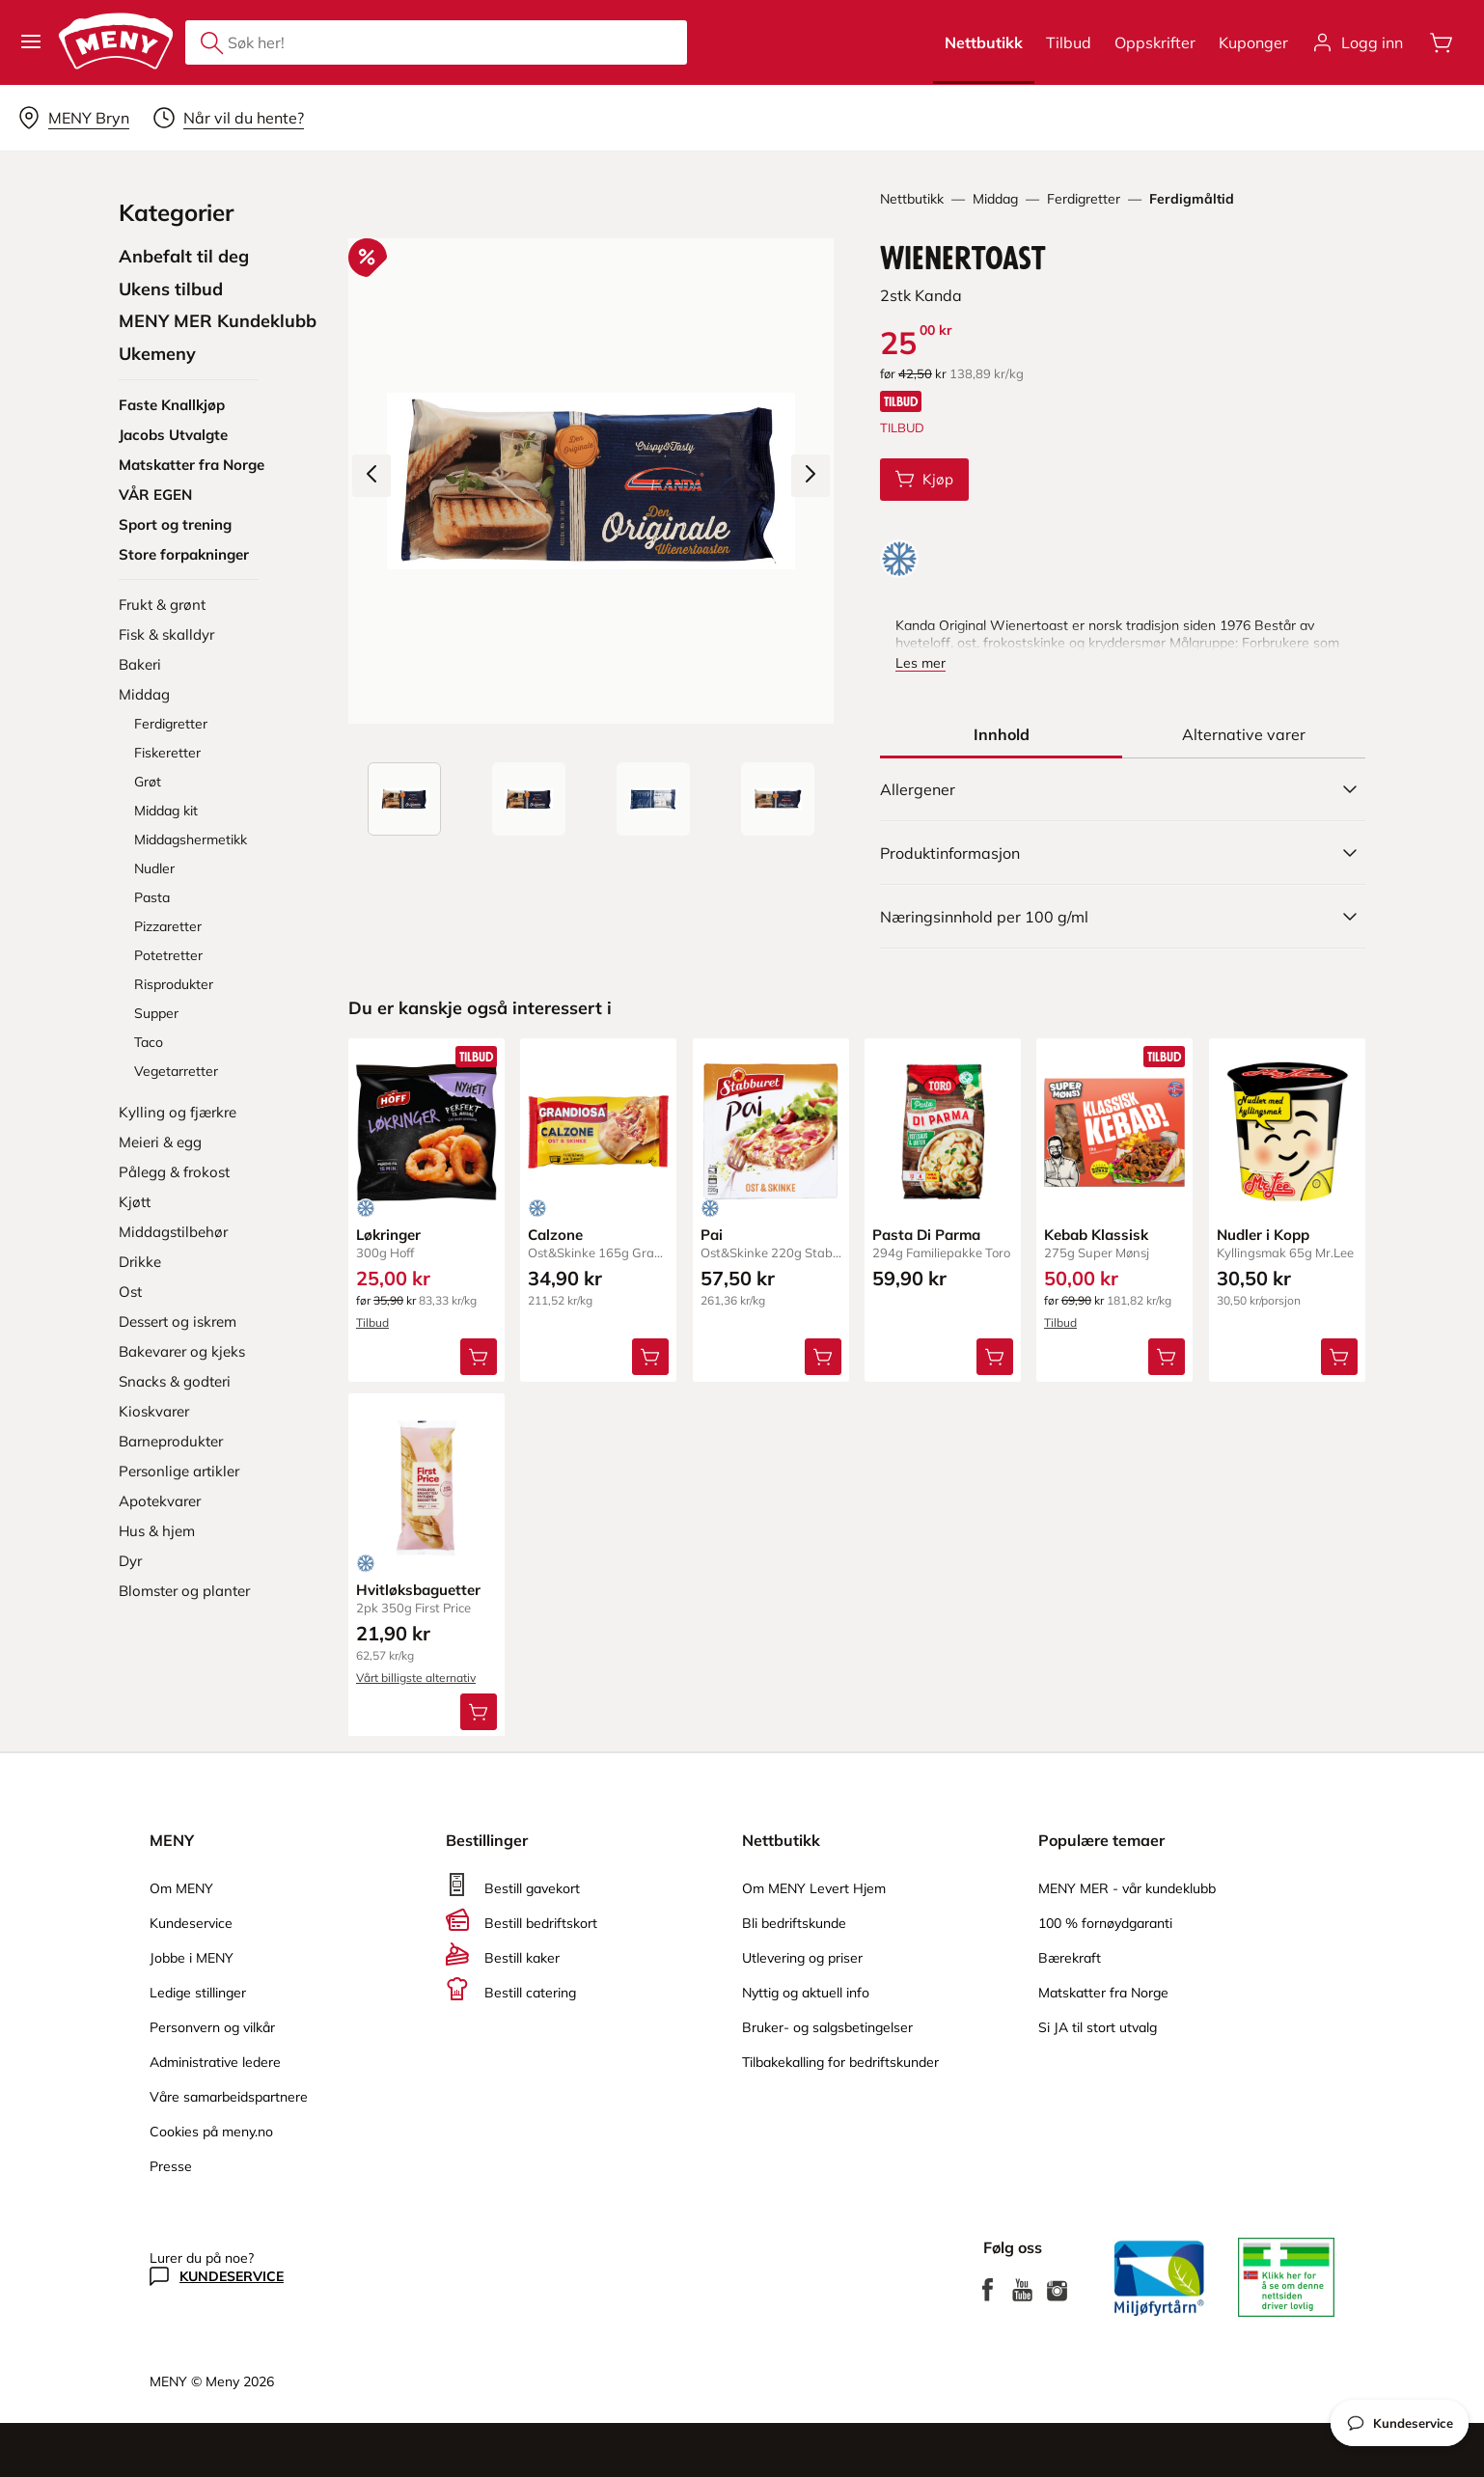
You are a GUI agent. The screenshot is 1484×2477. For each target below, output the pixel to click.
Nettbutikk (984, 42)
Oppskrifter (1154, 42)
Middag (995, 198)
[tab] (1001, 734)
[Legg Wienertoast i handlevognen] (924, 479)
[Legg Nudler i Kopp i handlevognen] (1339, 1356)
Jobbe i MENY (192, 1958)
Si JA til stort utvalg (1097, 2027)
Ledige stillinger (198, 1992)
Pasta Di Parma (926, 1234)
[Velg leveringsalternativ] (73, 118)
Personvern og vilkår (212, 2027)
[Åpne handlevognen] (1442, 42)
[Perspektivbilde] (777, 799)
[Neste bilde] (810, 475)
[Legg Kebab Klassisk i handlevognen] (1167, 1356)
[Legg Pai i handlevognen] (823, 1356)
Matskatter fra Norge (1103, 1992)
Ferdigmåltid (1191, 198)
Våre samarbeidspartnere (229, 2096)
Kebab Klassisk (1096, 1234)
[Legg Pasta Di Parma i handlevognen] (995, 1356)
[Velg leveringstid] (228, 118)
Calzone (555, 1234)
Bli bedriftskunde (794, 1923)
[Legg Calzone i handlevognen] (651, 1356)
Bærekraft (1069, 1958)
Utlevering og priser (802, 1958)
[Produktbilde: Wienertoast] (404, 799)
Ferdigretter (1083, 198)
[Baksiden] (653, 799)
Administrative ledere (215, 2062)
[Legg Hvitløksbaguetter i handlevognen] (478, 1711)
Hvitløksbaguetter (418, 1589)
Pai (712, 1234)
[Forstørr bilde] (591, 481)
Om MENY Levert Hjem (814, 1888)
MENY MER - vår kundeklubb (1127, 1888)
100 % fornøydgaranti (1105, 1923)
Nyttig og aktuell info (805, 1992)
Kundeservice (191, 1923)
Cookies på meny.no (211, 2131)
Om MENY (181, 1888)
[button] (30, 42)
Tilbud (1068, 42)
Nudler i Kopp (1263, 1234)
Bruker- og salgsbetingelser (827, 2027)
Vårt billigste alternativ (416, 1676)
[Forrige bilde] (371, 475)
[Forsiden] (528, 799)
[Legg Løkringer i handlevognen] (478, 1356)
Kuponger (1253, 42)
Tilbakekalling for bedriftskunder (840, 2062)
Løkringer (388, 1234)
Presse (171, 2166)
